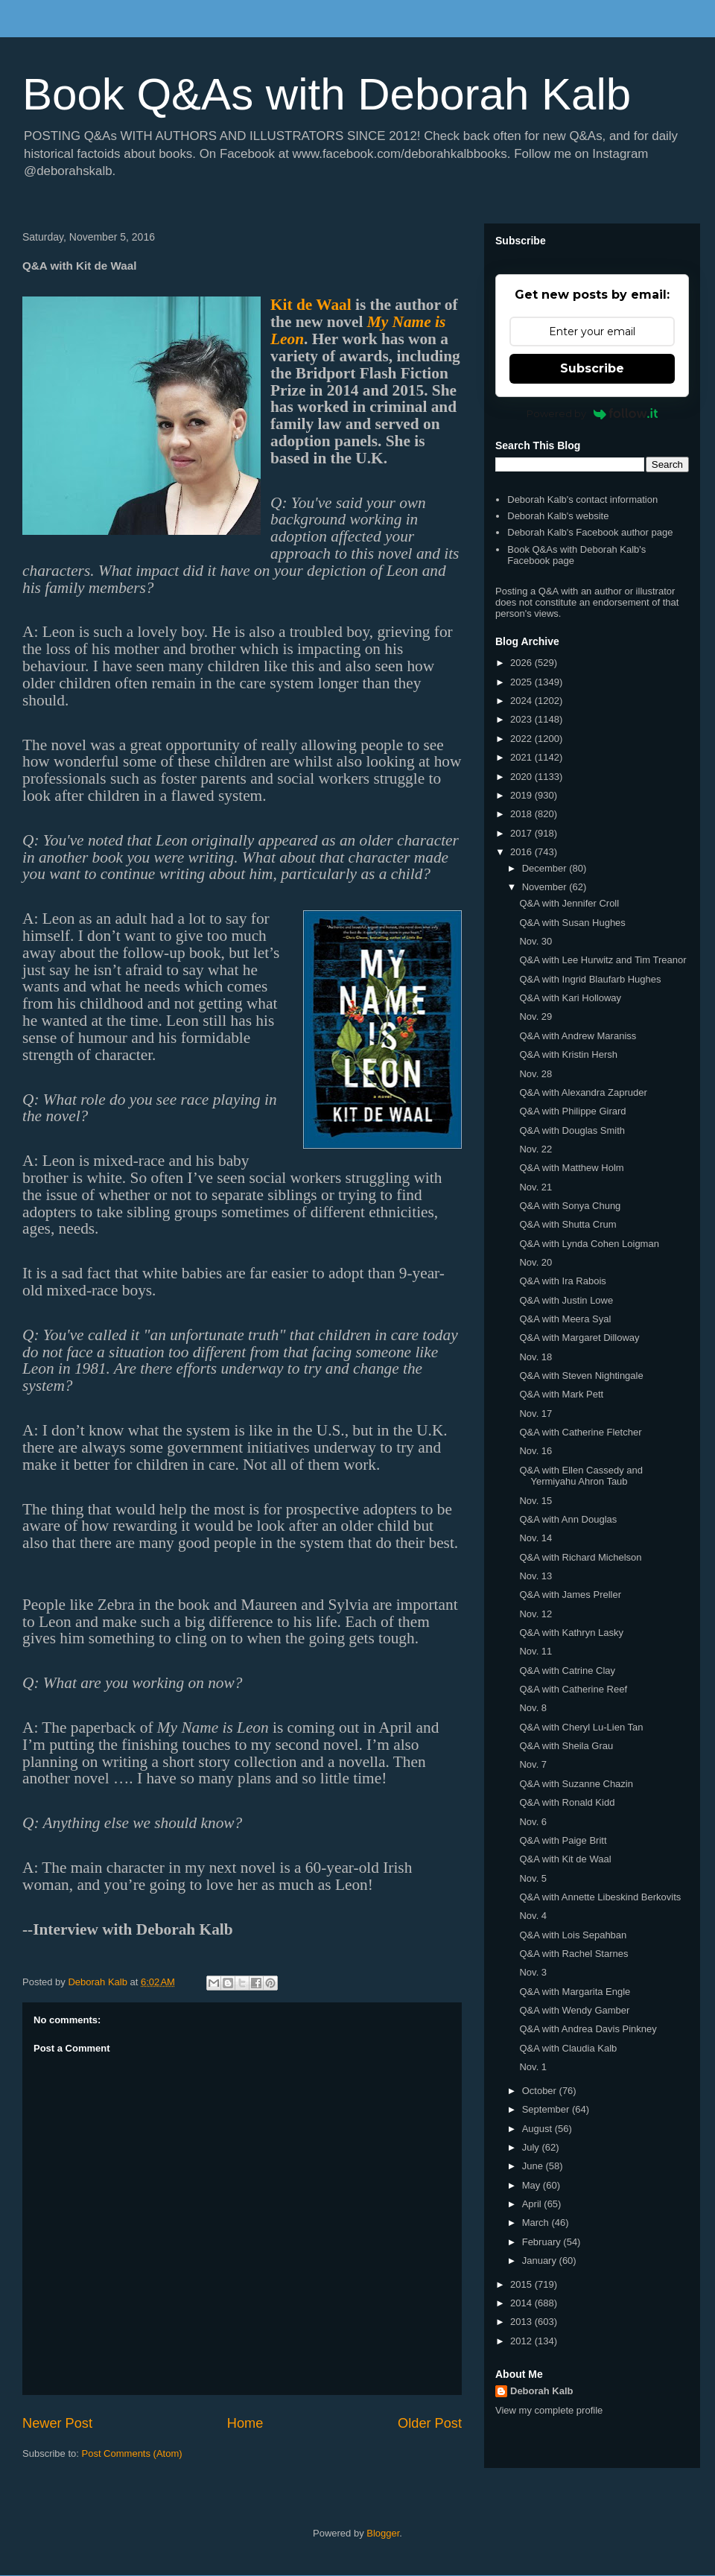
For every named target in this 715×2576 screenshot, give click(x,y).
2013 (522, 2321)
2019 (522, 795)
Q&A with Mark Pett (561, 1394)
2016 (522, 851)
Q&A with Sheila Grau (566, 1745)
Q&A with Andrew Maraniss (577, 1035)
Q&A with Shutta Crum (567, 1224)
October (540, 2090)
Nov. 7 (533, 1764)
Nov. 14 (535, 1538)
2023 (522, 719)
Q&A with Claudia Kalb (568, 2048)
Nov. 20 (535, 1262)
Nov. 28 (535, 1073)
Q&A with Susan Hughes (572, 922)
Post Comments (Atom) (132, 2453)
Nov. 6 (533, 1821)
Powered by (592, 413)
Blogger (382, 2533)
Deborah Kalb (541, 2390)
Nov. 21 (535, 1187)
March (537, 2222)
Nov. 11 (535, 1651)
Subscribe (592, 368)
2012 (522, 2341)
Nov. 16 (535, 1450)
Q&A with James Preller (570, 1594)
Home (245, 2423)
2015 (522, 2284)
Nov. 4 (533, 1915)
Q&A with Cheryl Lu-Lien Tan (581, 1727)
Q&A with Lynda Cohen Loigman (588, 1243)
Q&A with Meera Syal (565, 1319)
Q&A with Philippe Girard (572, 1111)
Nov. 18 (535, 1356)
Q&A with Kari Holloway (570, 997)
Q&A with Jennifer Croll (569, 903)
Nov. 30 (535, 941)
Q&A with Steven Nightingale (581, 1375)
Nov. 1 (533, 2066)
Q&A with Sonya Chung (569, 1205)
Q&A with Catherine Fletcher (580, 1432)
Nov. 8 (533, 1707)
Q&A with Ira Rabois (562, 1281)
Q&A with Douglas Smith (572, 1130)
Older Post (430, 2423)
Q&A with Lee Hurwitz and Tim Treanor (602, 959)
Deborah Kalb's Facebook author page (590, 532)
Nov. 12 (535, 1613)
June (534, 2165)
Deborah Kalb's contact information (582, 499)
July (532, 2147)
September (547, 2109)
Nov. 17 (535, 1413)
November (546, 886)
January (540, 2260)
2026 (522, 662)
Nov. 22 (535, 1149)
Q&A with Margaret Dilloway (579, 1337)
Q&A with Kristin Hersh (568, 1054)
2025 (522, 682)
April (533, 2203)
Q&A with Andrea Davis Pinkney (587, 2028)
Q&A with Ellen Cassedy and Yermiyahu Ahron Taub (580, 1476)
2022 (522, 738)
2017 (522, 833)
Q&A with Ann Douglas (568, 1519)
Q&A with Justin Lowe (566, 1300)
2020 (522, 776)
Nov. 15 (535, 1500)
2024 (522, 700)
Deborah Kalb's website (557, 515)
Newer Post (57, 2423)
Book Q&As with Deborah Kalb (326, 94)
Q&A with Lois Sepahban (572, 1935)
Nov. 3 (533, 1972)
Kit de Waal (311, 305)
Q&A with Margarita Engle (574, 1991)
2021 (522, 757)
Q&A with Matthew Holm (571, 1167)
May (532, 2185)
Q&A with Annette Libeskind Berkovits (600, 1897)
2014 (522, 2303)
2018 (522, 813)
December (546, 868)
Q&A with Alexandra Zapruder (582, 1092)
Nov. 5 (533, 1878)
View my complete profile (549, 2410)
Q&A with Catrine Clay (567, 1670)
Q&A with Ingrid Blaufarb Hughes (590, 979)
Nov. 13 (535, 1576)
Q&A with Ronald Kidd (566, 1802)
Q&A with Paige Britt (562, 1840)
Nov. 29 (535, 1016)
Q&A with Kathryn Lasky (571, 1632)
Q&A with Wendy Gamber (574, 2010)
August (538, 2128)
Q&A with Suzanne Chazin (575, 1783)
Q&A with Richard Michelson (580, 1557)
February (543, 2241)
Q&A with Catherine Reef (573, 1689)
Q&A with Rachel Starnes (573, 1953)
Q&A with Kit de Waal (565, 1859)
